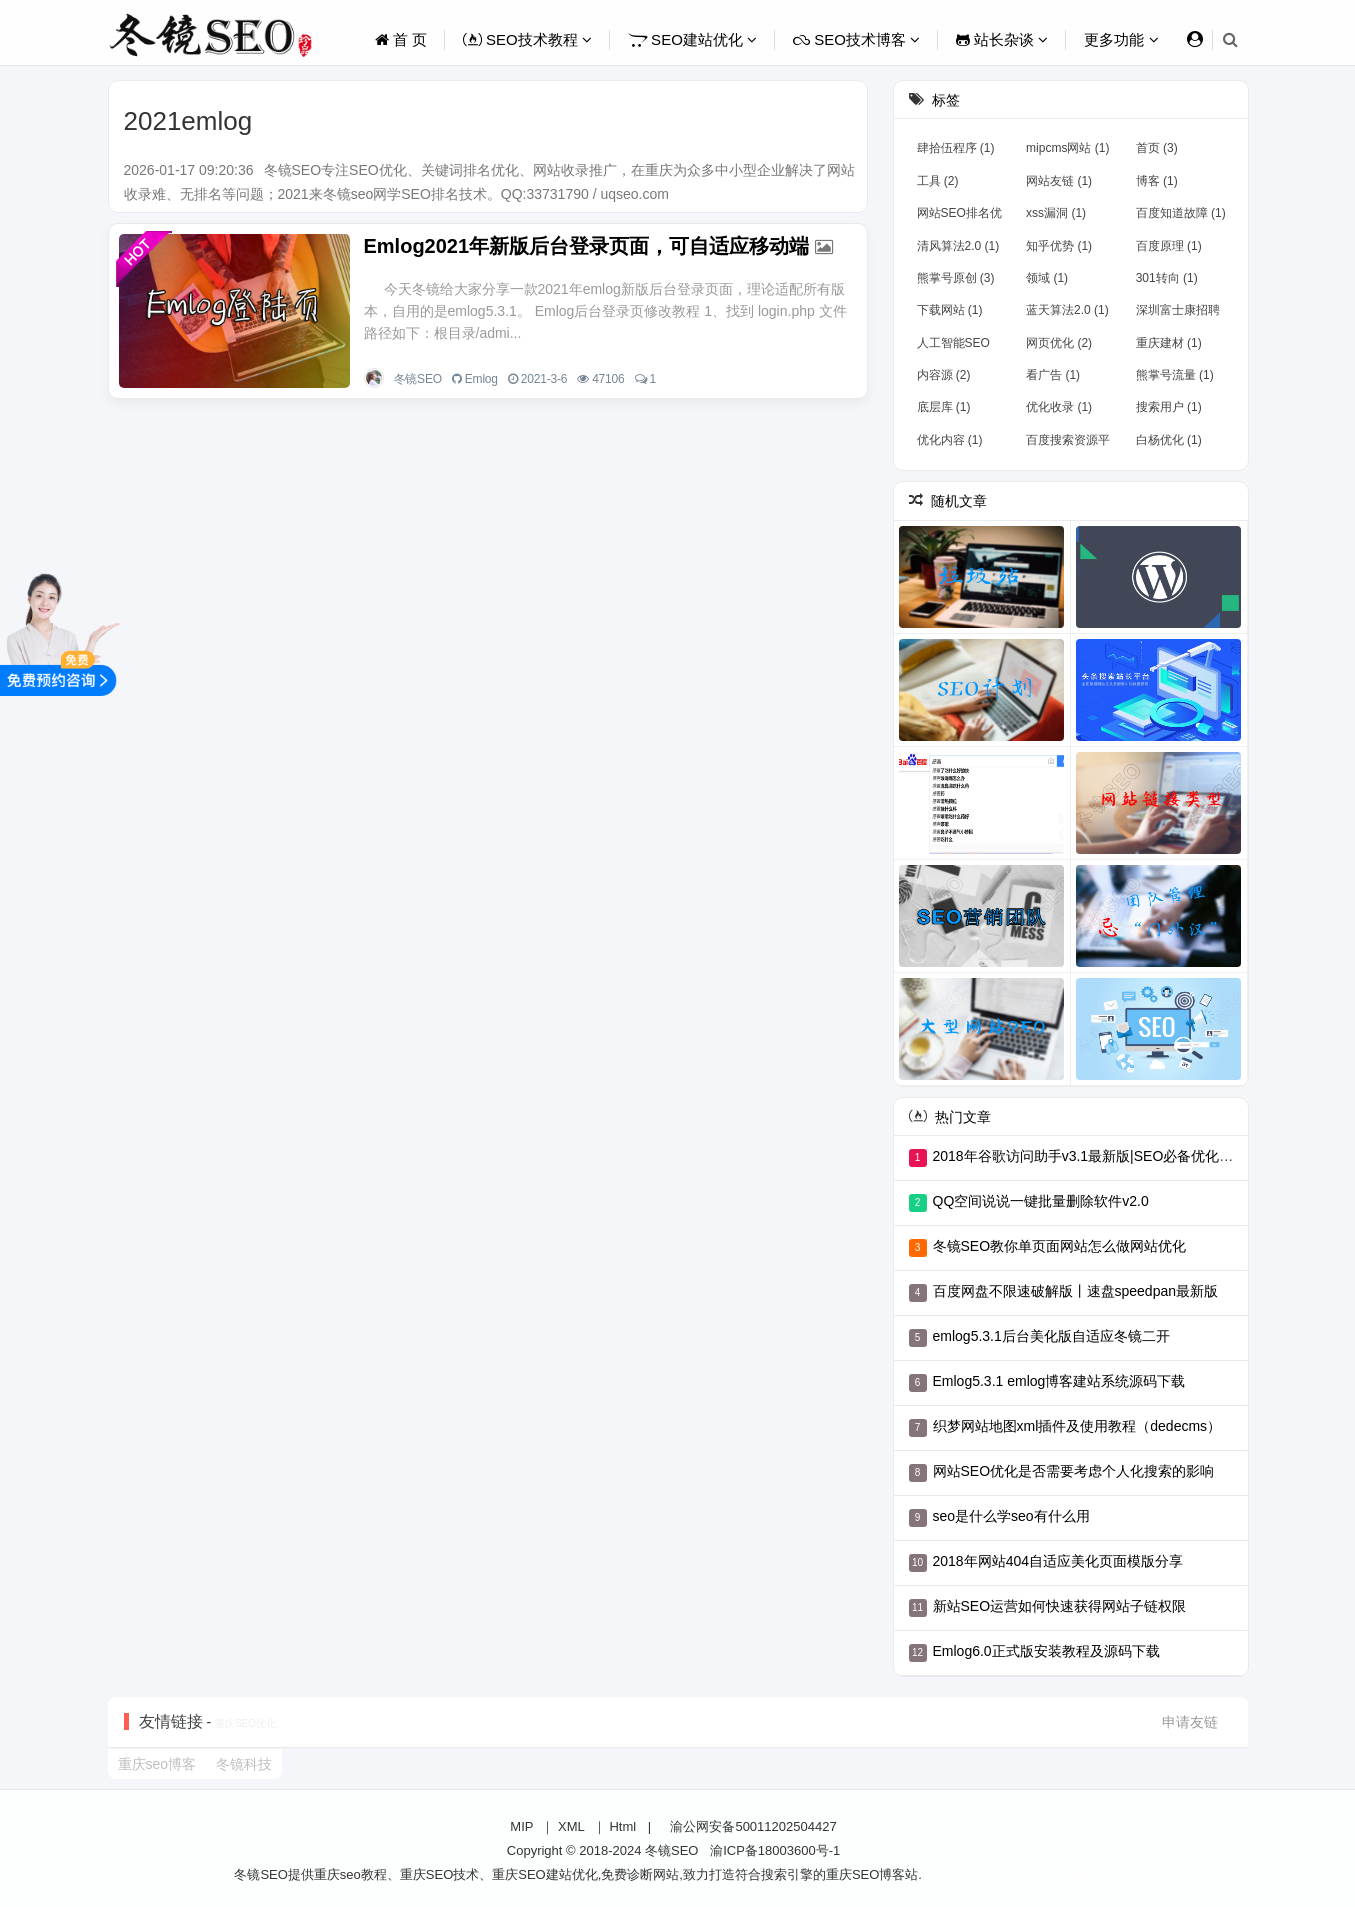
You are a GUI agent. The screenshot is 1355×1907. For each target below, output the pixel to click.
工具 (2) (938, 181)
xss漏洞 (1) (1056, 213)
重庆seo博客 (157, 1764)
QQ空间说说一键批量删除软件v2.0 (1041, 1201)
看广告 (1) (1053, 375)
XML (571, 1826)
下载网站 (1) (950, 310)
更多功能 (1121, 39)
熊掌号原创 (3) (956, 278)
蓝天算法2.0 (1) (1067, 310)
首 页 (401, 39)
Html (622, 1826)
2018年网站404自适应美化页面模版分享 (1058, 1561)
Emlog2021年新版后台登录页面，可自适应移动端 (587, 246)
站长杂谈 (1002, 39)
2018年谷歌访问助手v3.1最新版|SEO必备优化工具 (1090, 1156)
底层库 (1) (944, 407)
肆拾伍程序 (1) (956, 148)
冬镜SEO (418, 379)
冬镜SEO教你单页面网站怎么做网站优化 (1060, 1246)
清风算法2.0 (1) (958, 246)
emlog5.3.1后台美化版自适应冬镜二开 (1051, 1336)
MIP (521, 1826)
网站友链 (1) (1059, 181)
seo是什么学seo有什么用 (1011, 1516)
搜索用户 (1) (1169, 407)
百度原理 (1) (1169, 246)
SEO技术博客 (856, 39)
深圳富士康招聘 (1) (1178, 314)
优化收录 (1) (1059, 407)
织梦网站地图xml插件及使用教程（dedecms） (1077, 1426)
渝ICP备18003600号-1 (775, 1850)
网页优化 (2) (1059, 343)
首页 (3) (1157, 148)
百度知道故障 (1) (1181, 213)
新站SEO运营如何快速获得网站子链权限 (1060, 1606)
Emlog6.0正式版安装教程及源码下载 (1046, 1651)
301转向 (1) (1167, 278)
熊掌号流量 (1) (1175, 375)
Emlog (481, 379)
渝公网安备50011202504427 (752, 1826)
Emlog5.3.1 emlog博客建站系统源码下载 (1059, 1381)
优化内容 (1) (950, 440)
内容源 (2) (944, 375)
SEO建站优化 (692, 39)
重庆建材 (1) (1169, 343)
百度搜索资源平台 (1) (1068, 444)
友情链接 (171, 1721)
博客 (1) (1157, 181)
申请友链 (1190, 1722)
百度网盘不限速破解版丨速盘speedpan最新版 (1076, 1291)
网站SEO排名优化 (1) (959, 217)
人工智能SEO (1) (953, 347)
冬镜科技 (244, 1764)
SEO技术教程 (527, 39)
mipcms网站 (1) (1067, 148)
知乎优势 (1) (1059, 246)
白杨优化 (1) (1169, 440)
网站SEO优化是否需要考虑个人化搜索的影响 (1074, 1471)
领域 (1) (1047, 278)
